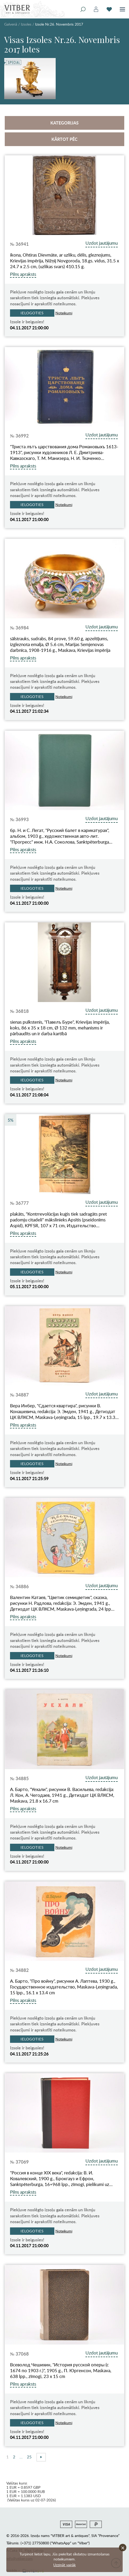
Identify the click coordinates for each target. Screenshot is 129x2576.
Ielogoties (32, 312)
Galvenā (10, 24)
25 (29, 2456)
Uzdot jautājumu (101, 243)
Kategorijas (64, 123)
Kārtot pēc (64, 139)
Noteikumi (63, 312)
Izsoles (26, 24)
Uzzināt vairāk (64, 2564)
